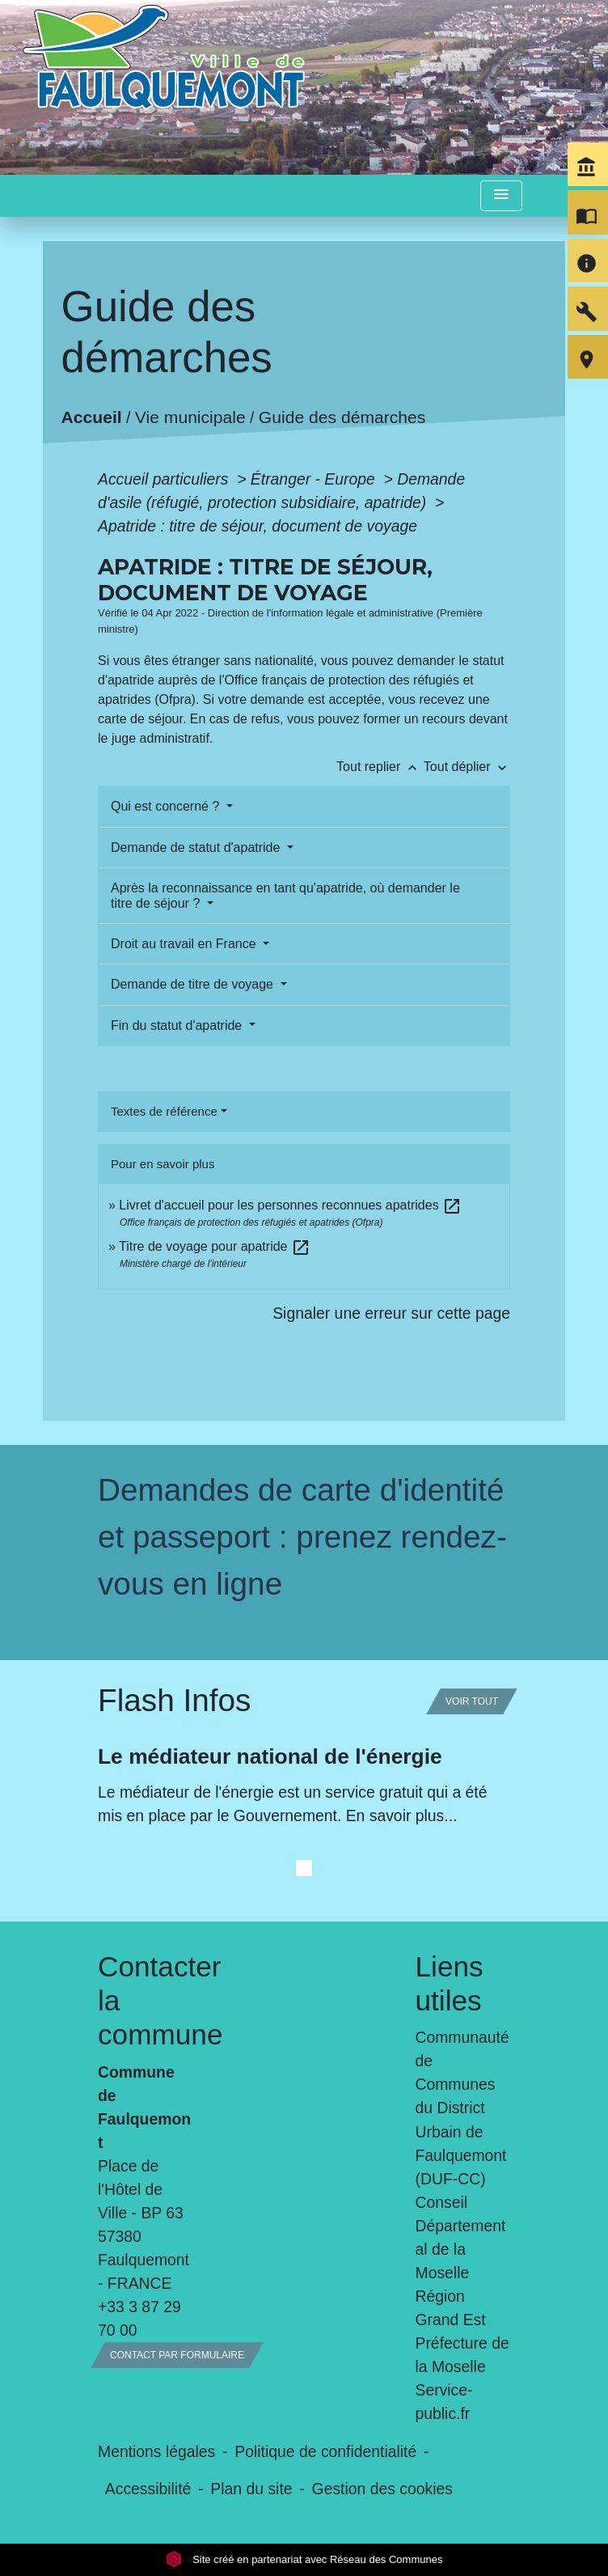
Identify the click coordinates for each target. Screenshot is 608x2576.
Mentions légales (156, 2451)
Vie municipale (189, 417)
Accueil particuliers (165, 479)
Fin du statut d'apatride (178, 1025)
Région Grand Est (451, 2307)
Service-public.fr (444, 2401)
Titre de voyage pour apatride (214, 1246)
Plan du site (251, 2489)
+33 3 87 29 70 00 (139, 2318)
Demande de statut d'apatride (197, 847)
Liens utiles (449, 1983)
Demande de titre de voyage (194, 984)
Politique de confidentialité (325, 2451)
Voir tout (471, 1701)
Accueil (91, 417)
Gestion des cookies (382, 2489)
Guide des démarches (342, 417)
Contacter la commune (145, 2000)
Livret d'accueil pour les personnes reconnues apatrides (290, 1205)
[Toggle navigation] (501, 196)
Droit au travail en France (185, 944)
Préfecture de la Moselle (462, 2354)
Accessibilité (148, 2489)
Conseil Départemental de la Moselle (461, 2237)
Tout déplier (467, 766)
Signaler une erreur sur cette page (391, 1313)
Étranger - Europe (315, 479)
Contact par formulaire (177, 2355)
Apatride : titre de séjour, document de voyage (257, 526)
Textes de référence (164, 1111)
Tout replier (380, 766)
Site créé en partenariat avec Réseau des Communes (304, 2559)
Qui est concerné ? (167, 806)
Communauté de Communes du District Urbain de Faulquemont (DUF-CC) (462, 2107)
